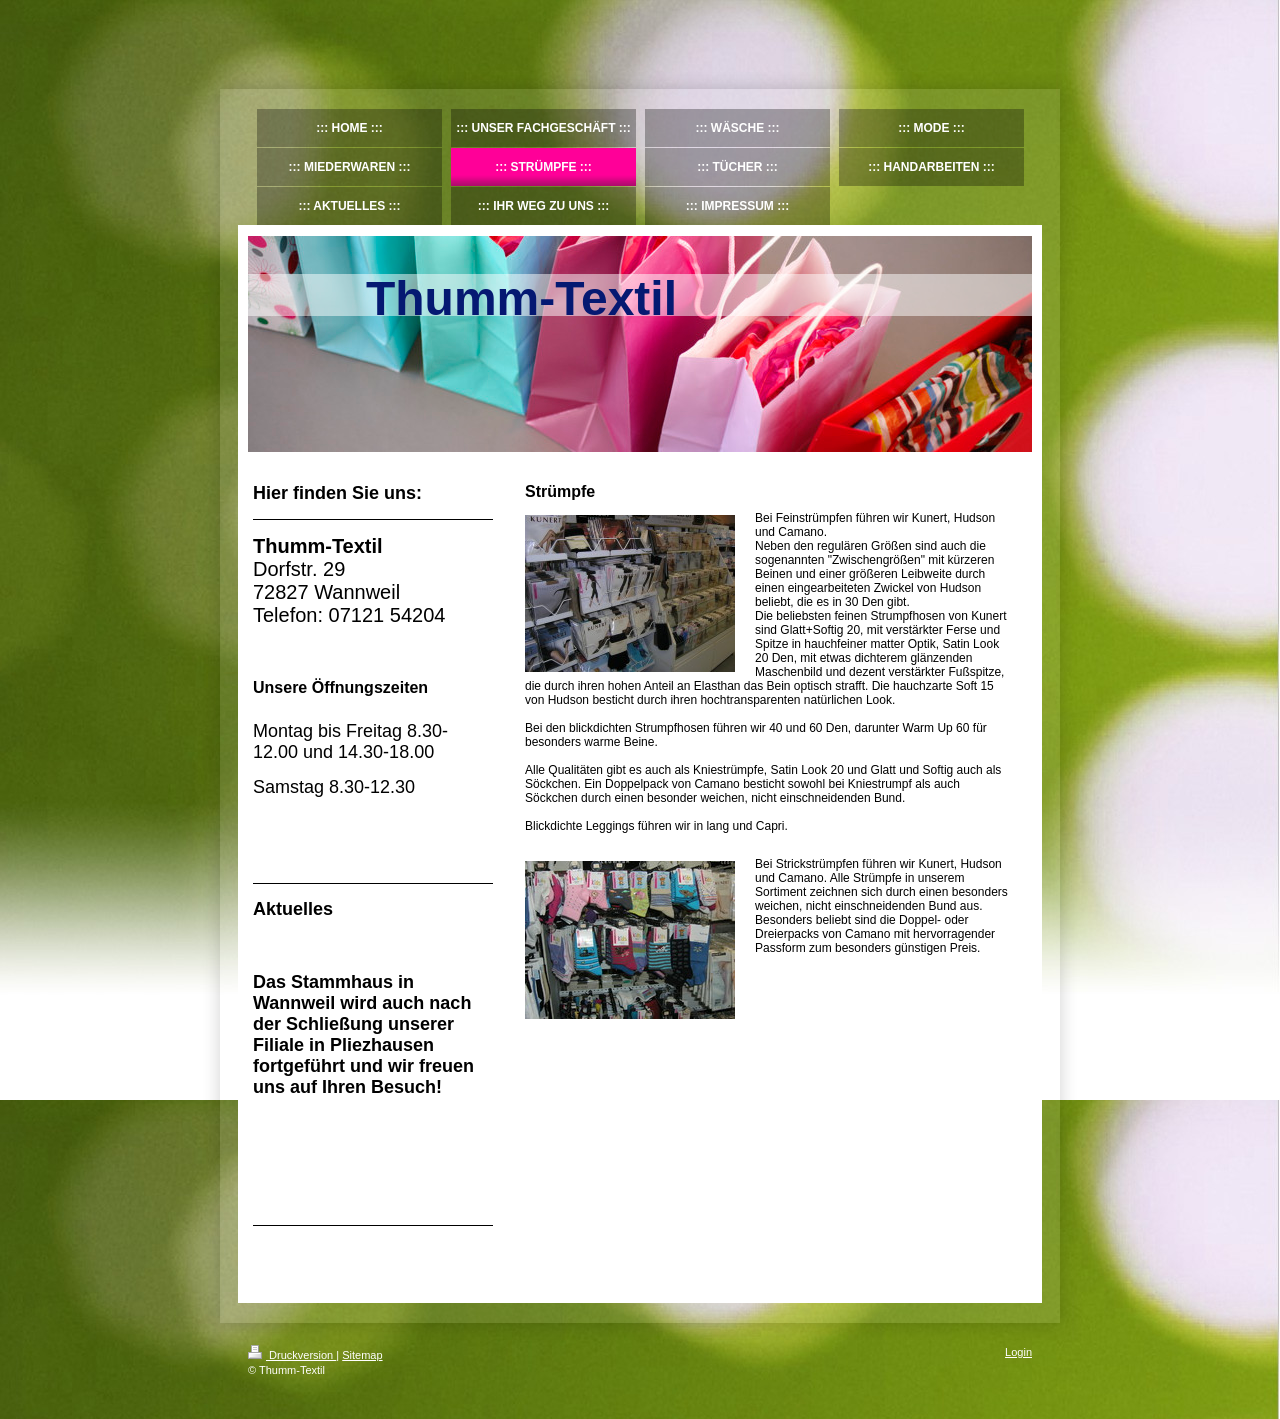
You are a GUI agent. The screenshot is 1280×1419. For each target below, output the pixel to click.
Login (1018, 1352)
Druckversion (292, 1355)
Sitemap (362, 1355)
